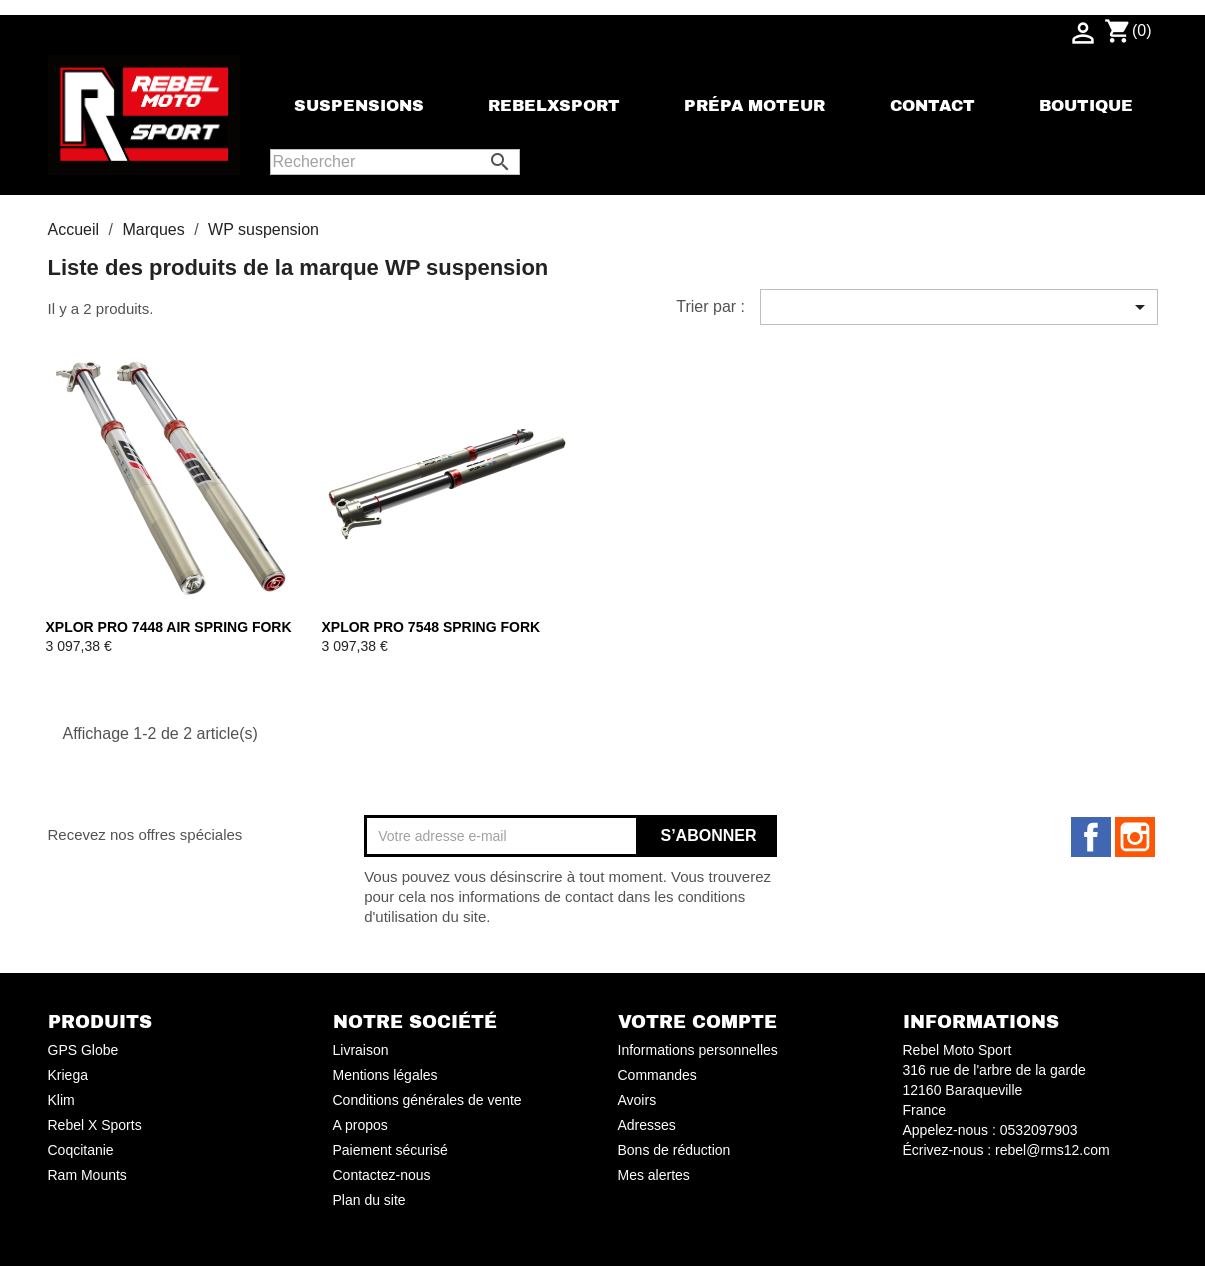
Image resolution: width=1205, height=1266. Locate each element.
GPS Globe (83, 1050)
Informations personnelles (698, 1050)
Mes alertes (654, 1175)
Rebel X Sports (95, 1125)
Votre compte (697, 1022)
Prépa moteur (754, 106)
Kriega (68, 1075)
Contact (932, 106)
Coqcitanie (81, 1150)
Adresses (647, 1125)
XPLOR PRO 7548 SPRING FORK (431, 627)
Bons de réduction (674, 1150)
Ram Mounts (87, 1175)
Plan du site (369, 1200)
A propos (360, 1125)
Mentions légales (385, 1075)
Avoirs (637, 1100)
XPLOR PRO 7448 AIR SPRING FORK (169, 627)
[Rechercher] (395, 162)
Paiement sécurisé (390, 1150)
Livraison (361, 1050)
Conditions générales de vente (427, 1100)
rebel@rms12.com (1052, 1150)
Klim (61, 1100)
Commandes (657, 1075)
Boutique (1086, 106)
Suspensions (359, 106)
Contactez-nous (382, 1175)
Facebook (1091, 837)
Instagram (1135, 837)
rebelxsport (554, 106)
